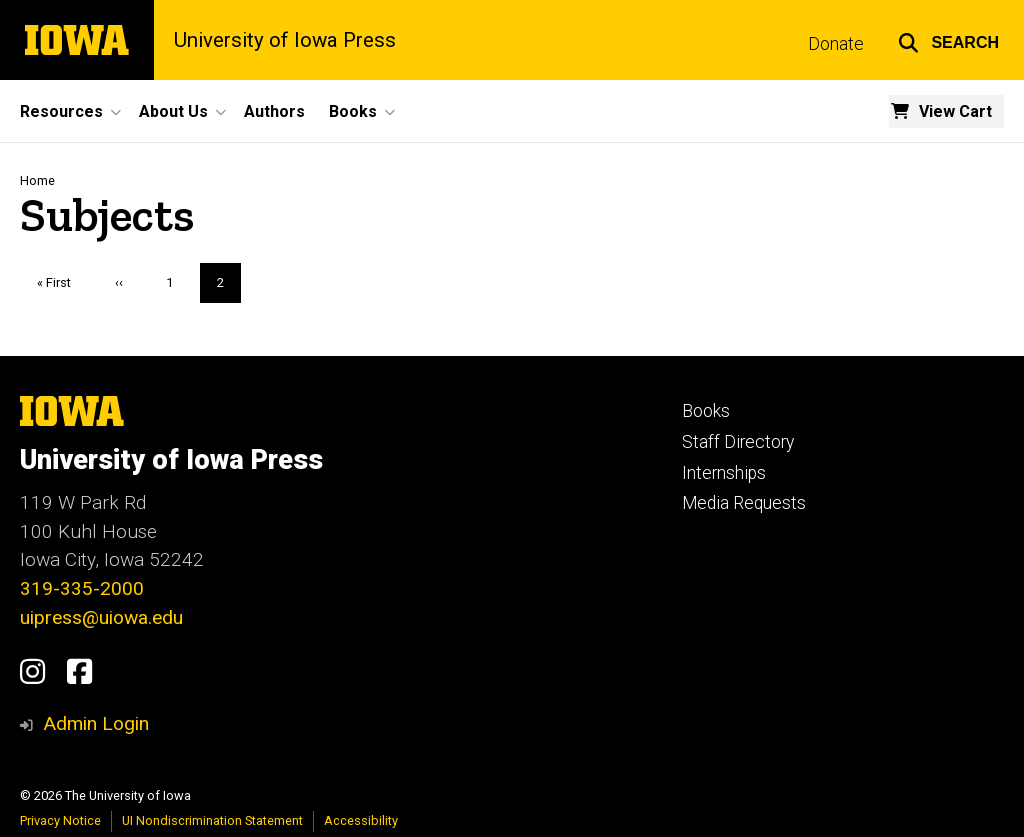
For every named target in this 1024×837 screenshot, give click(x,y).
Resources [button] (61, 111)
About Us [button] (173, 111)
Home (37, 180)
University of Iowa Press (285, 40)
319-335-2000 (82, 588)
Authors (274, 111)
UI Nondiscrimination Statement (212, 820)
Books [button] (353, 111)
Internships (724, 473)
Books (706, 411)
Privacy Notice (60, 820)
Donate (836, 44)
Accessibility (361, 820)
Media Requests (744, 503)
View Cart (955, 111)
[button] (948, 40)
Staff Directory (738, 442)
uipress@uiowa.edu (101, 617)
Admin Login (96, 723)
